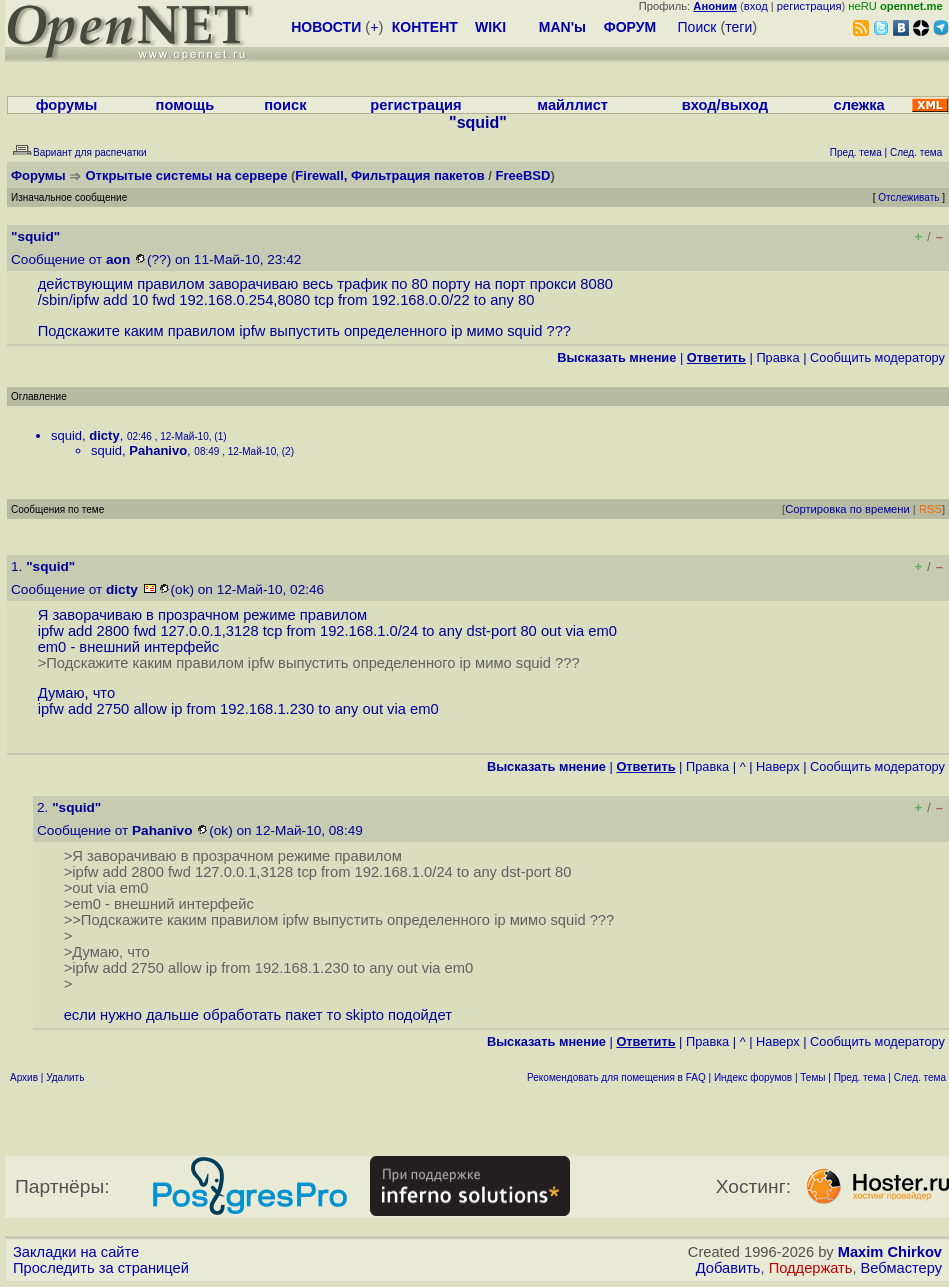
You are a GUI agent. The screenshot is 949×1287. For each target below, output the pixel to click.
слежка (859, 105)
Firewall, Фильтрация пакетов (389, 175)
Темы (812, 1077)
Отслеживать (908, 197)
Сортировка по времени (847, 509)
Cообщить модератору (877, 357)
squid (66, 435)
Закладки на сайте (76, 1252)
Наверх (778, 766)
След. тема (920, 1077)
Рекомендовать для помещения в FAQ (616, 1077)
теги (738, 27)
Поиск (697, 27)
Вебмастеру (901, 1268)
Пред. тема (860, 1077)
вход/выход (725, 105)
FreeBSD (523, 175)
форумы (67, 105)
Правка (777, 357)
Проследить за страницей (101, 1268)
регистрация (809, 6)
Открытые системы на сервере (187, 175)
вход (756, 6)
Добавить (728, 1268)
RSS (930, 509)
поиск (285, 105)
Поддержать (811, 1268)
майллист (572, 105)
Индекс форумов (753, 1077)
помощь (185, 105)
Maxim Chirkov (890, 1252)
